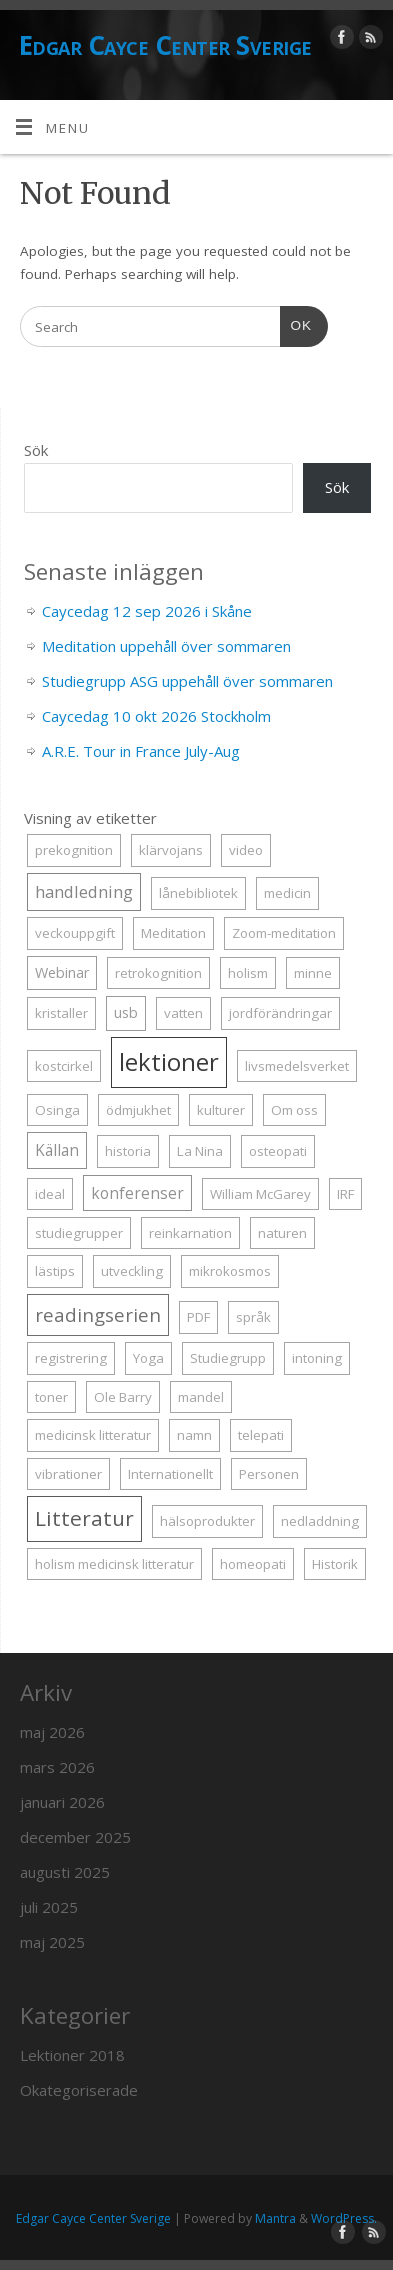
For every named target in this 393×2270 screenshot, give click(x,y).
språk (253, 1317)
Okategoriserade (79, 2090)
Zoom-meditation (284, 933)
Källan (57, 1150)
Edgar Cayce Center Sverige (165, 45)
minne (313, 973)
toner (51, 1397)
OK (296, 323)
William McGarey (260, 1194)
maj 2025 (52, 1942)
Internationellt (170, 1474)
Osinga (57, 1110)
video (246, 850)
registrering (71, 1358)
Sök (36, 450)
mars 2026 (57, 1767)
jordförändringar (280, 1013)
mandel (201, 1397)
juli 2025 (49, 1907)
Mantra (275, 2218)
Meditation (173, 933)
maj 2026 (52, 1732)
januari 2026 (62, 1802)
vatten (183, 1013)
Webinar (62, 972)
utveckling (132, 1271)
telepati (261, 1435)
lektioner (169, 1061)
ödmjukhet (138, 1110)
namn (194, 1435)
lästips (55, 1271)
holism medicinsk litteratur (114, 1564)
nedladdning (320, 1521)
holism (248, 973)
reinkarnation (190, 1233)
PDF (198, 1317)
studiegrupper (79, 1233)
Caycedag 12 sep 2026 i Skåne (147, 611)
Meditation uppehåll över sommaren (166, 646)
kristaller (61, 1013)
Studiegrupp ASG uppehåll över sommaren (187, 681)
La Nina (200, 1151)
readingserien (98, 1314)
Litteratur (84, 1518)
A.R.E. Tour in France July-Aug (141, 751)
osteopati (278, 1151)
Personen (269, 1474)
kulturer (221, 1110)
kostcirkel (64, 1066)
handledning (84, 891)
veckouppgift (75, 933)
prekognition (74, 850)
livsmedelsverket (297, 1066)
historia (128, 1151)
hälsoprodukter (207, 1521)
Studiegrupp (228, 1358)
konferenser (137, 1193)
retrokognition (158, 973)
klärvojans (171, 850)
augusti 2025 (65, 1872)
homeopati (253, 1564)
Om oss (294, 1110)
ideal (50, 1194)
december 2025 (75, 1837)
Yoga (148, 1358)
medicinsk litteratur (93, 1435)
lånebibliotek (198, 893)
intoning (317, 1358)
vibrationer (68, 1474)
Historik (335, 1564)
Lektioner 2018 (72, 2055)
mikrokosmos (230, 1271)
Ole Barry (123, 1397)
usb (126, 1012)
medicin (287, 893)
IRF (345, 1194)
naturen (282, 1233)
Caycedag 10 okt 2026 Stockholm (156, 716)
